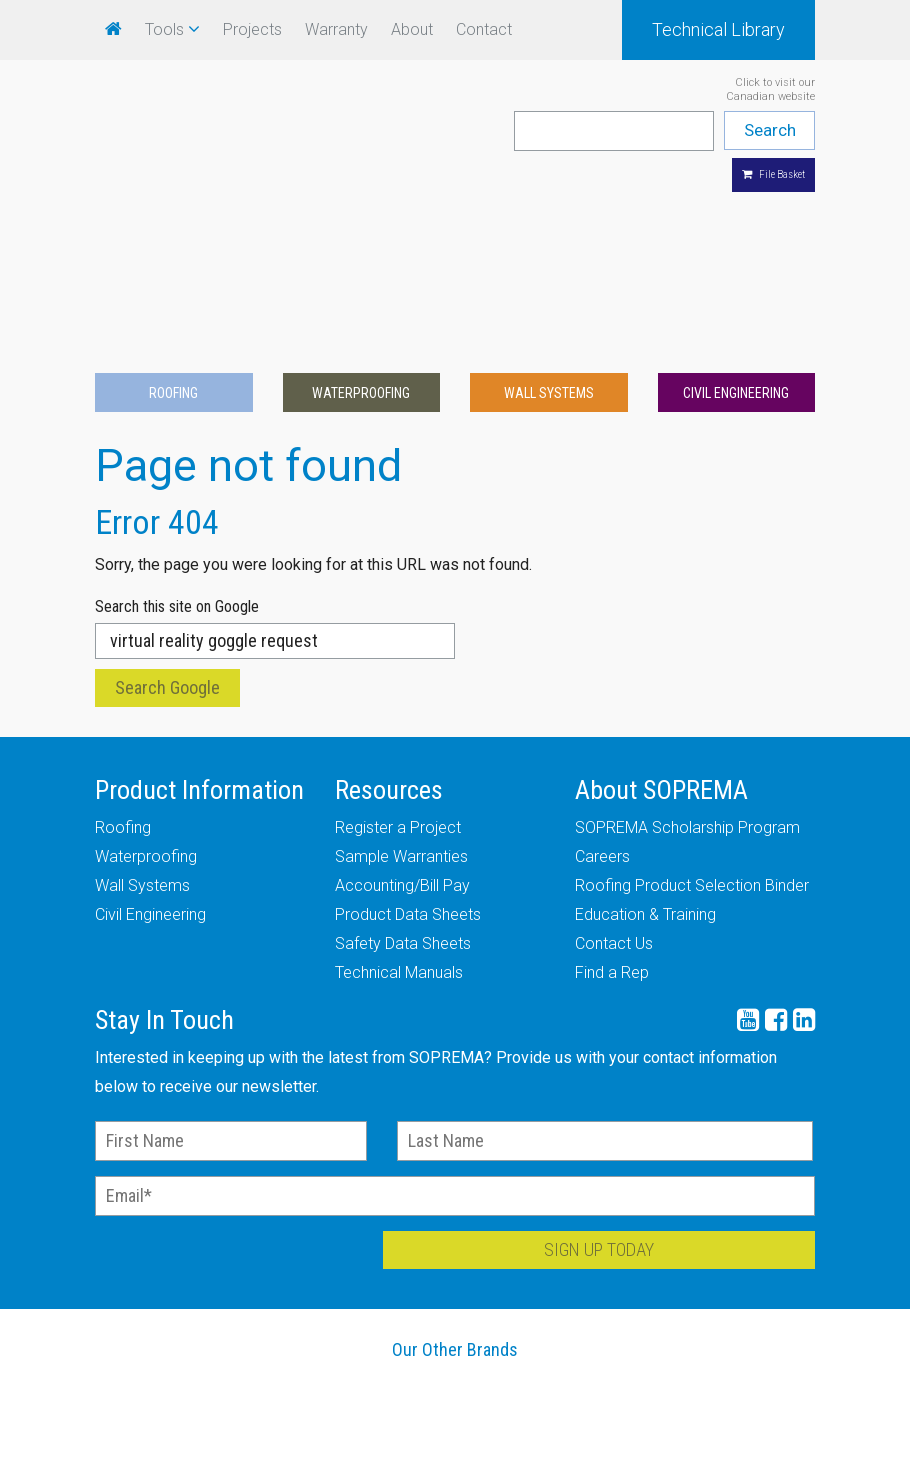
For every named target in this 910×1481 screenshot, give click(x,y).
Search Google (167, 526)
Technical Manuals (399, 811)
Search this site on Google (177, 445)
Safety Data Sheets (403, 782)
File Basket (773, 174)
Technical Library (718, 29)
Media (455, 1461)
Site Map (832, 1461)
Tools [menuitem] (164, 29)
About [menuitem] (412, 29)
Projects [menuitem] (252, 29)
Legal (707, 1461)
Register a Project (398, 666)
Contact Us (614, 782)
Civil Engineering (736, 231)
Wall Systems (549, 231)
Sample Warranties (401, 695)
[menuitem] (113, 29)
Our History (204, 1461)
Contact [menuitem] (484, 29)
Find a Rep (612, 811)
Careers (602, 695)
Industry (581, 1461)
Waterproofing (361, 231)
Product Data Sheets (408, 753)
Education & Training (645, 753)
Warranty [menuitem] (336, 29)
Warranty (78, 1461)
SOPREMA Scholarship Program (687, 666)
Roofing (173, 231)
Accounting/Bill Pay (402, 724)
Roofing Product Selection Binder (692, 724)
